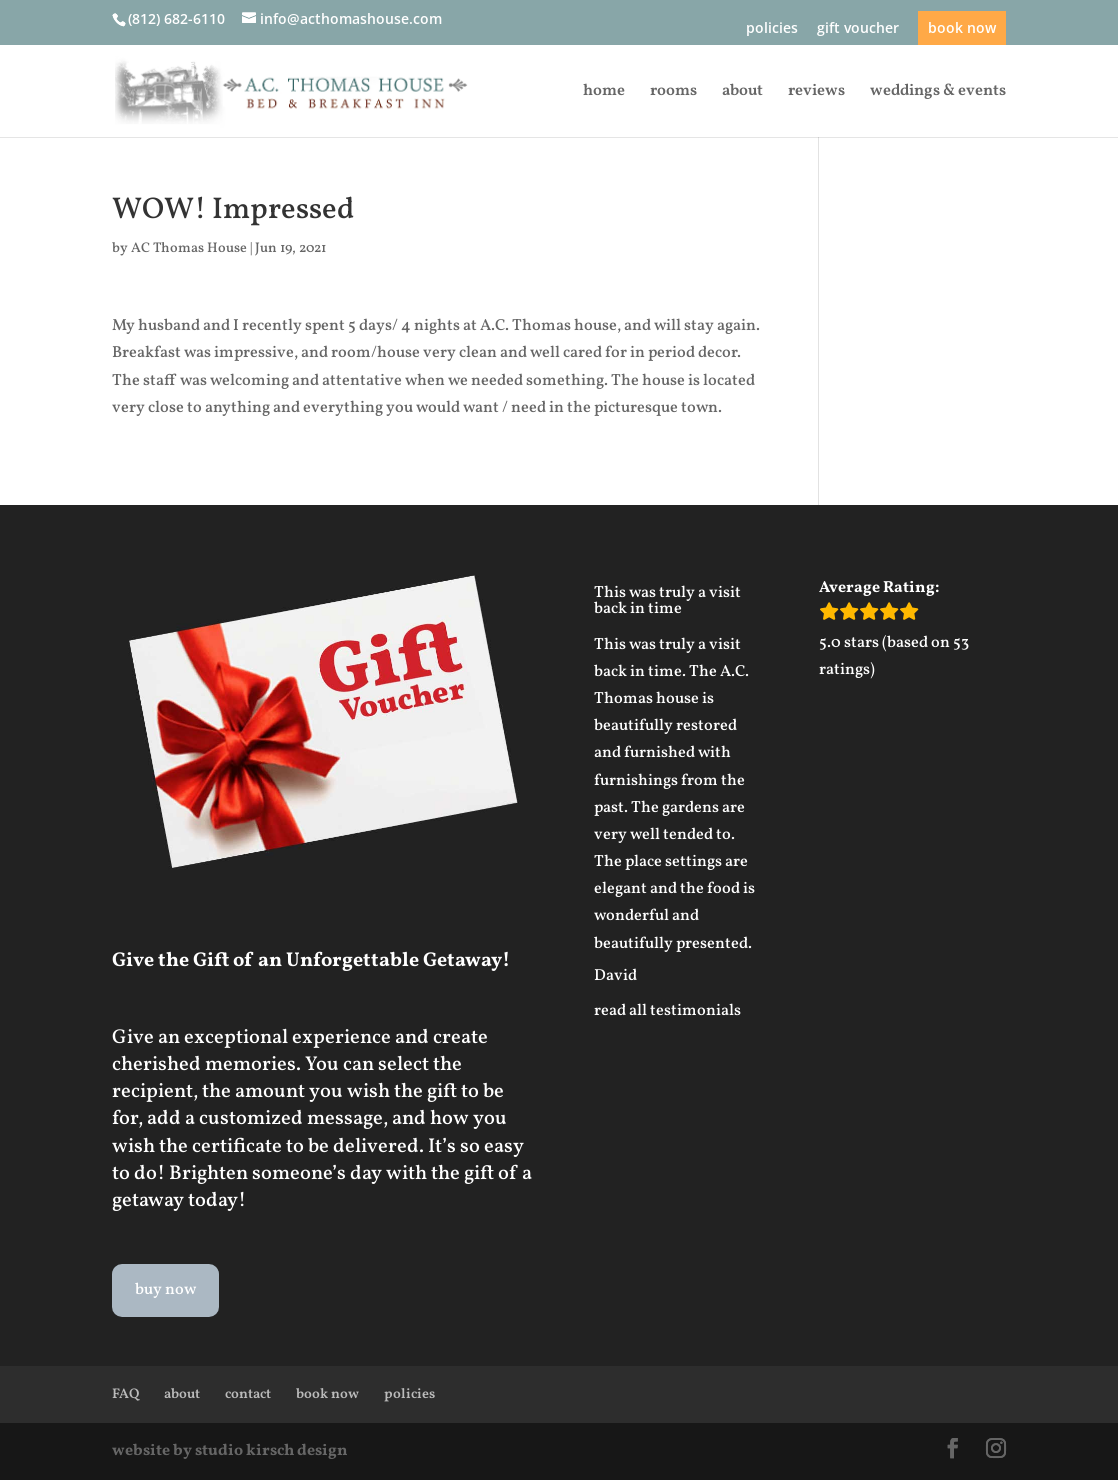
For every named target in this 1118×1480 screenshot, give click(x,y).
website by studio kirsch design (230, 1451)
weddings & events (938, 93)
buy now (165, 1290)
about (742, 93)
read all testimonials (667, 1011)
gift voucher (858, 29)
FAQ (125, 1394)
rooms (673, 93)
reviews (816, 93)
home (604, 93)
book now (962, 27)
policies (772, 29)
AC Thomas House (189, 248)
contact (248, 1394)
